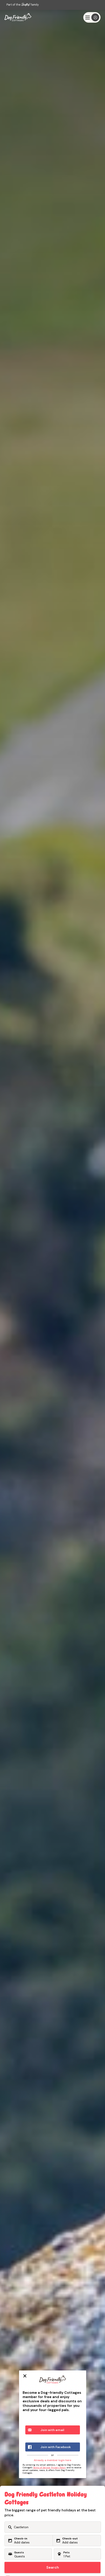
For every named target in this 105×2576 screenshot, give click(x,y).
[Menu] (92, 17)
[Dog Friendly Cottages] (17, 17)
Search (52, 2567)
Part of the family (22, 5)
